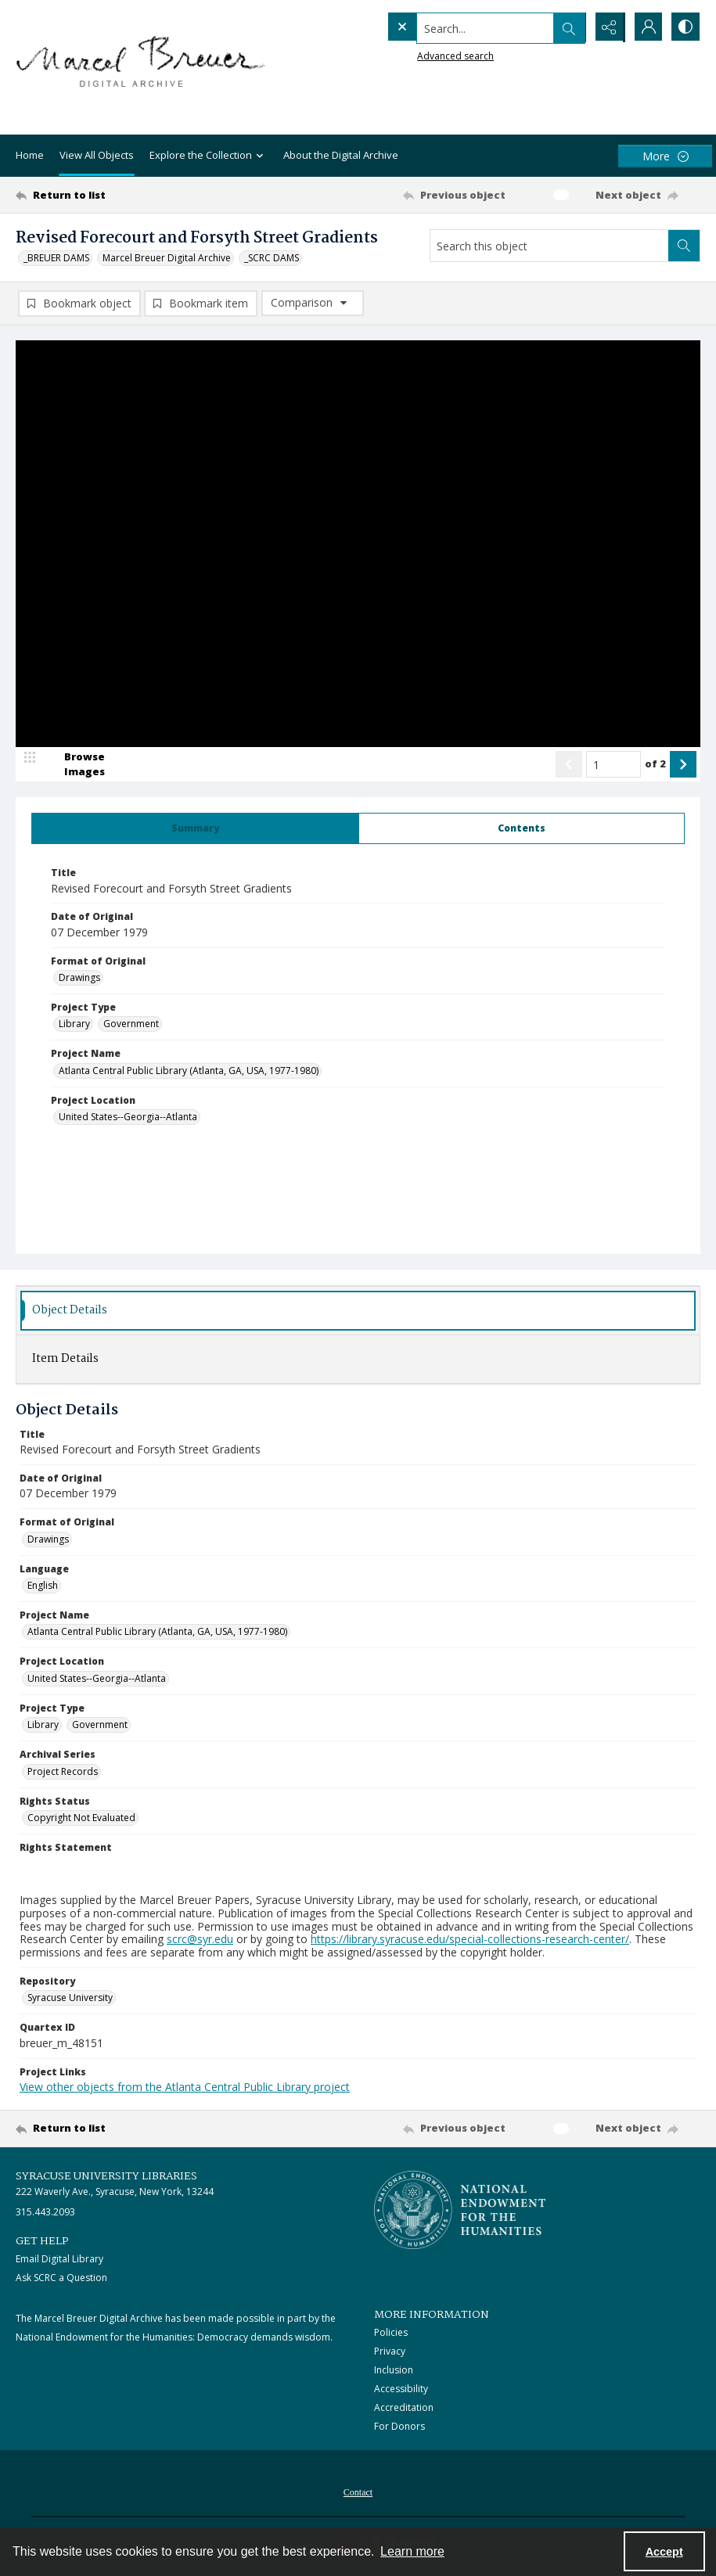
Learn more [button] (412, 2551)
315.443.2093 (45, 2212)
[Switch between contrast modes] (685, 27)
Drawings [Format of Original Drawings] (79, 978)
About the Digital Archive (340, 155)
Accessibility (401, 2389)
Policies (391, 2333)
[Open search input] (567, 27)
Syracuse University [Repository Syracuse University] (70, 1998)
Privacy (389, 2352)
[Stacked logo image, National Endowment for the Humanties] (460, 2211)
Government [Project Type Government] (131, 1024)
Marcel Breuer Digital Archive (167, 257)
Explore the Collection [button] (208, 156)
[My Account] (645, 27)
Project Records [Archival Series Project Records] (62, 1771)
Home (30, 155)
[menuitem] (358, 2491)
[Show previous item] (569, 765)
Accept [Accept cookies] (664, 2551)
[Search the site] (453, 27)
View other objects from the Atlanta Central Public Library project (185, 2087)
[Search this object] (549, 245)
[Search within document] (684, 245)
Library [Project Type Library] (74, 1024)
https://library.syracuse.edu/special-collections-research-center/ (470, 1939)
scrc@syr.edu (200, 1939)
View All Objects (96, 155)
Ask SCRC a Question (61, 2278)
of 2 (655, 764)
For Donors (399, 2427)
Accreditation (404, 2408)
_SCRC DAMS (271, 257)
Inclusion (393, 2370)
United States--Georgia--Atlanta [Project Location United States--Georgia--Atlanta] (128, 1117)
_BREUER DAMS (56, 257)
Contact (358, 2493)
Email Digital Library (59, 2259)
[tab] (195, 829)
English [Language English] (42, 1586)
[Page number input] (613, 765)
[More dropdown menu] (665, 156)
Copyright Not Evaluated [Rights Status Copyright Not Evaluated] (81, 1818)
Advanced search (423, 55)
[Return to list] (108, 195)
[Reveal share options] (606, 27)
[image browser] (74, 765)
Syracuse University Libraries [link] (106, 2177)
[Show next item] (683, 765)
